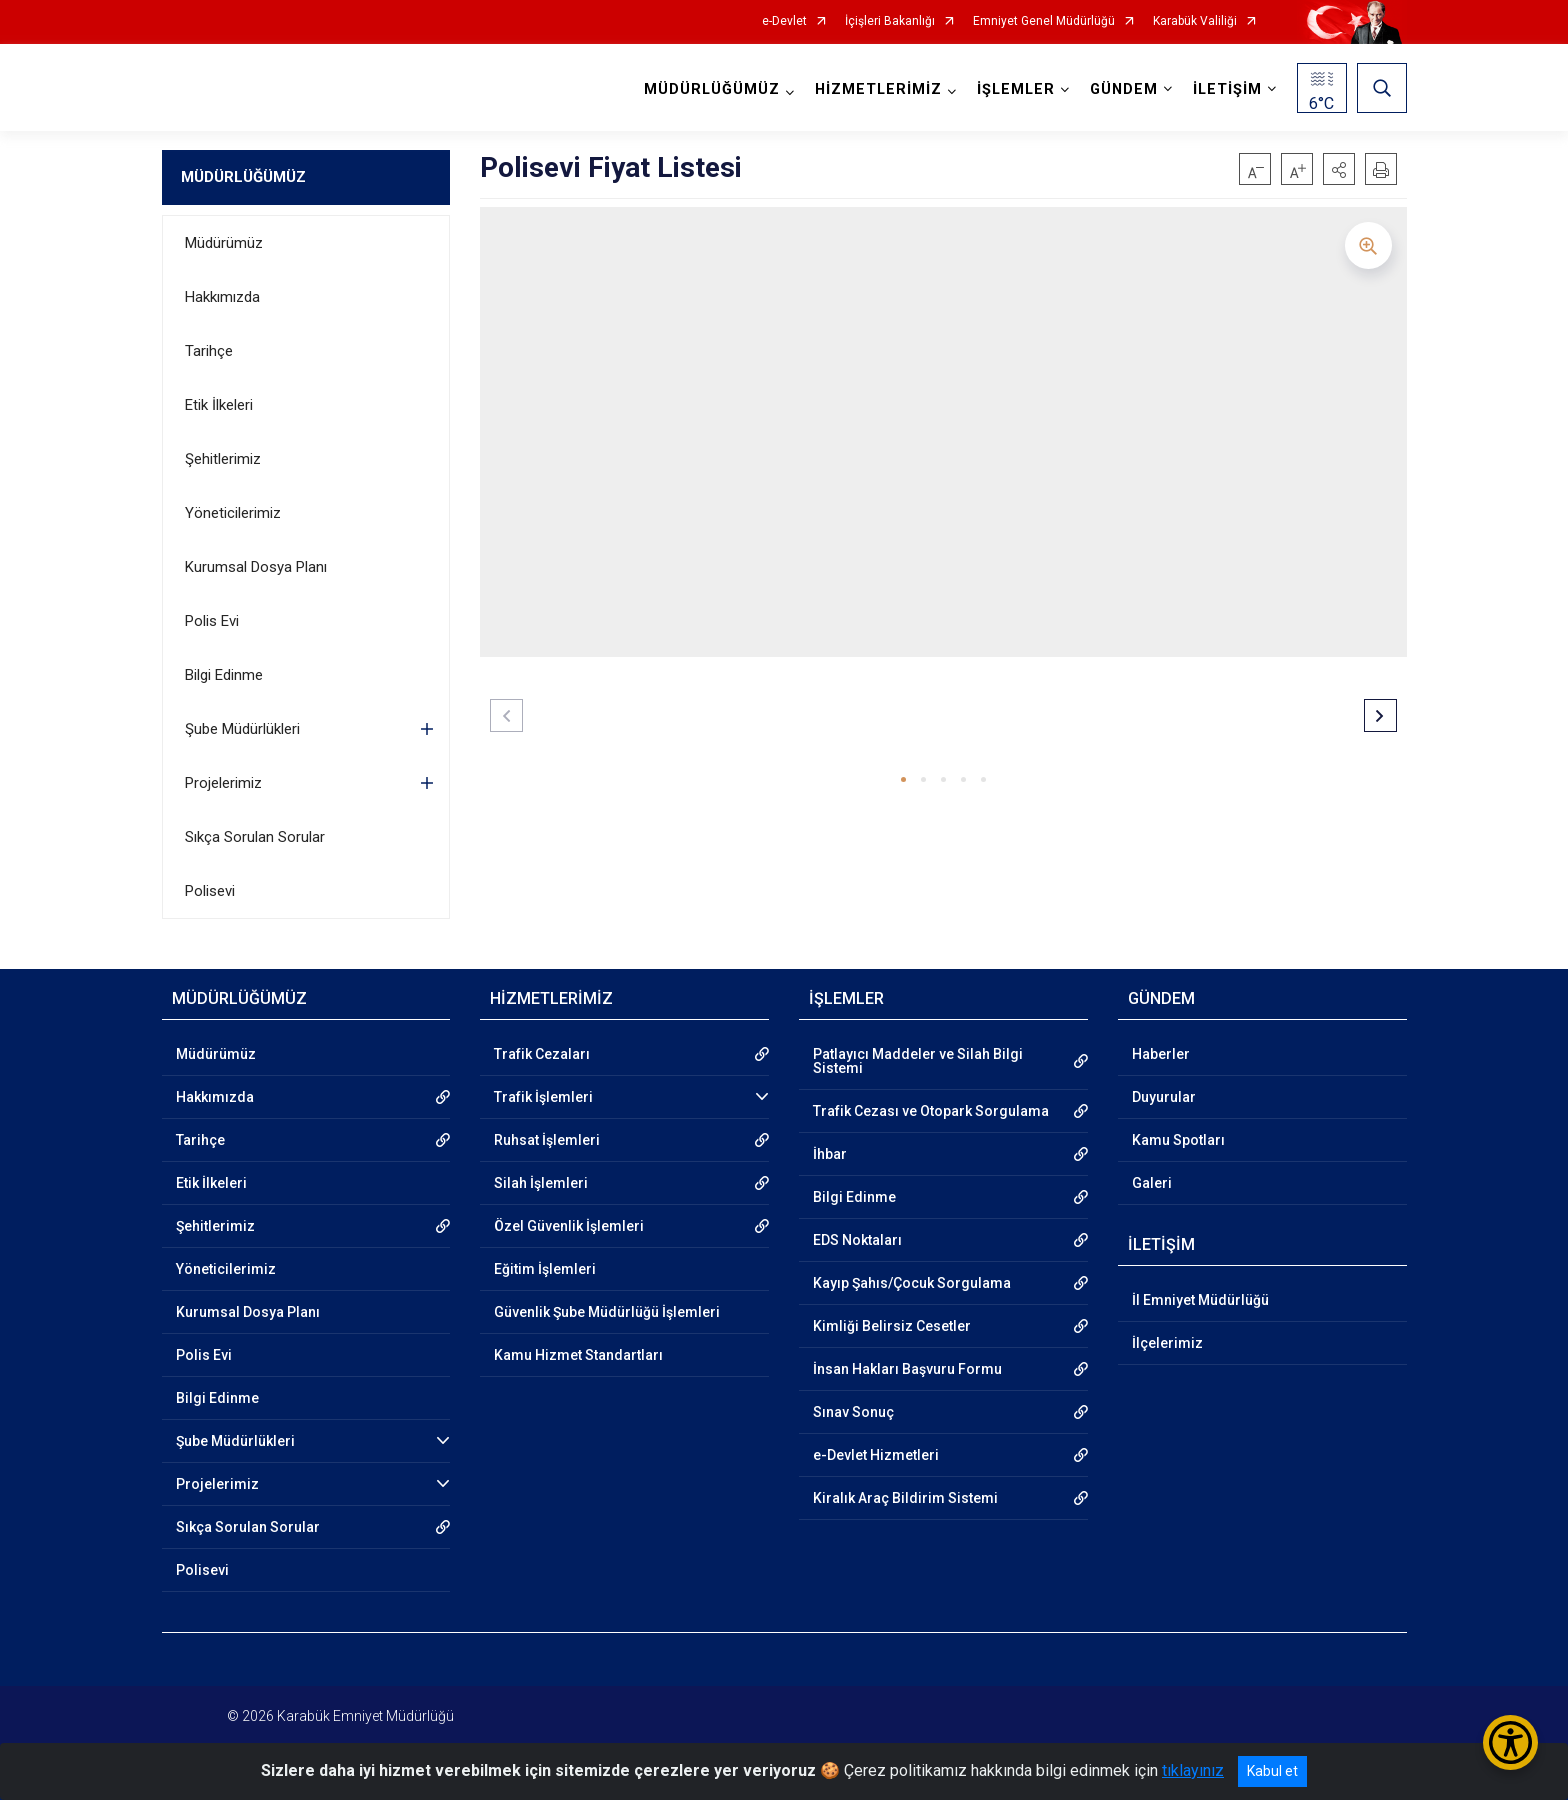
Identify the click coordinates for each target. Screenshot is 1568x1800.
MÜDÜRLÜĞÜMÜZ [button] (712, 89)
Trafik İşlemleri (543, 1097)
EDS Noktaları (857, 1240)
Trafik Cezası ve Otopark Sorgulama (931, 1111)
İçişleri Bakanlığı (890, 21)
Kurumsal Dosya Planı (256, 567)
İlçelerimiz (1167, 1343)
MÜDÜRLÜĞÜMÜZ (243, 177)
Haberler (1161, 1054)
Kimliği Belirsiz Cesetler (892, 1326)
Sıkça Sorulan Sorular (255, 837)
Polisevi (210, 891)
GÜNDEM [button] (1124, 89)
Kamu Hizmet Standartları (578, 1355)
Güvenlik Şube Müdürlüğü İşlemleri (607, 1312)
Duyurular (1164, 1097)
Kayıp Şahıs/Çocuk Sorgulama (912, 1283)
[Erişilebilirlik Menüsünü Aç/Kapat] (1510, 1742)
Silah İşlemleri (541, 1183)
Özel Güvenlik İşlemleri (569, 1226)
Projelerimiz (223, 783)
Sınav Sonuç (853, 1412)
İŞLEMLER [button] (1016, 89)
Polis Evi (212, 621)
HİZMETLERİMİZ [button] (878, 89)
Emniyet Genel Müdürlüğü (1044, 21)
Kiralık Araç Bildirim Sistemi (905, 1498)
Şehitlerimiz (223, 459)
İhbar (830, 1154)
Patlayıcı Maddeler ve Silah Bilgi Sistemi (918, 1061)
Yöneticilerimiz (233, 513)
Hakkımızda (222, 297)
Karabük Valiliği (1195, 21)
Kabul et (1272, 1771)
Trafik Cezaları (542, 1054)
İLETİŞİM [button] (1227, 89)
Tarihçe (209, 351)
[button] (1339, 169)
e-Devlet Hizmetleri (876, 1455)
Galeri (1152, 1183)
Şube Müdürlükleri (242, 729)
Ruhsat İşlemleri (547, 1140)
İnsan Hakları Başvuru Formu (907, 1369)
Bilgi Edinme (224, 675)
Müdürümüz (224, 243)
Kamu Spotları (1178, 1140)
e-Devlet (784, 21)
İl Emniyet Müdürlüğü (1200, 1300)
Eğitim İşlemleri (545, 1269)
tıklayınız (1193, 1770)
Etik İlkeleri (219, 405)
